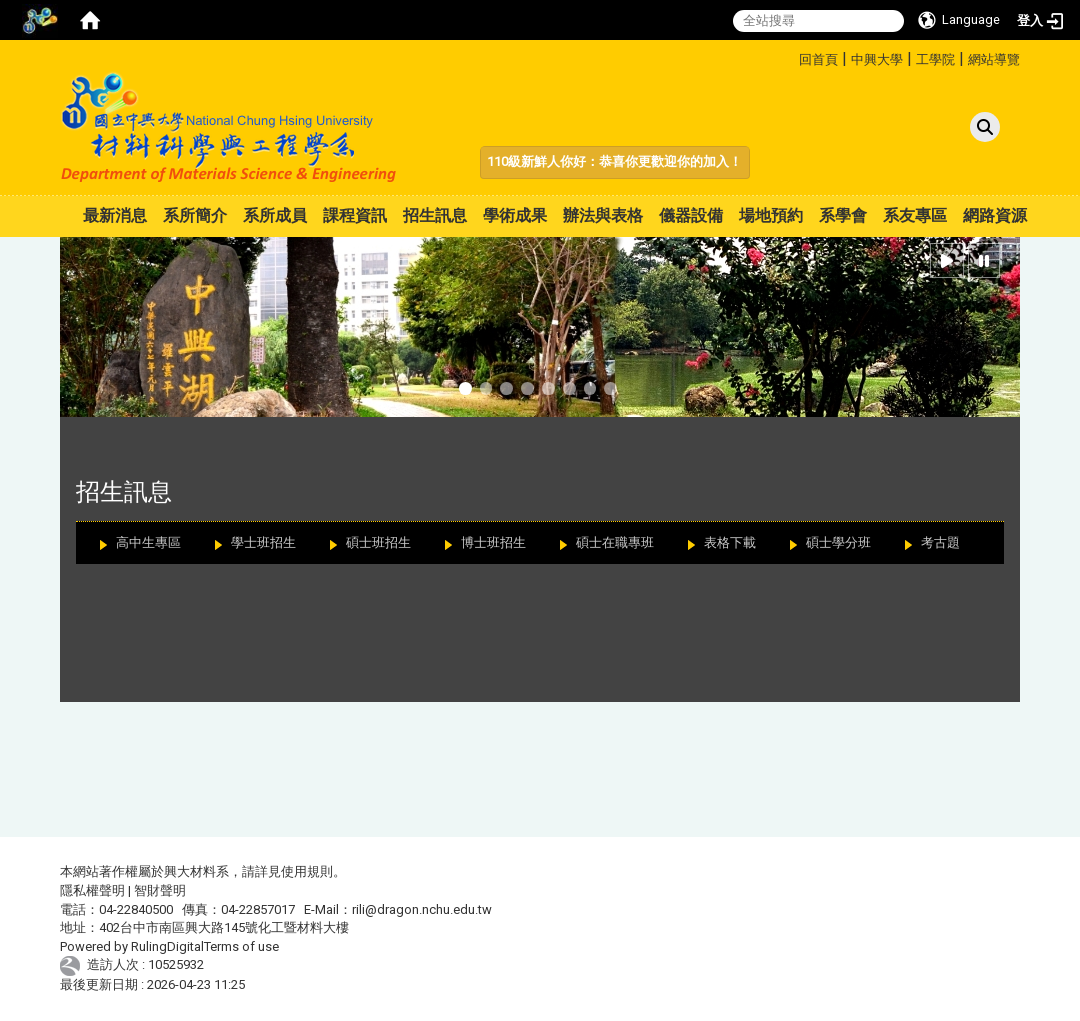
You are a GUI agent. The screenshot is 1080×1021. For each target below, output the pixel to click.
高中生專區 (148, 542)
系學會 (843, 215)
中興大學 (877, 59)
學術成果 (515, 215)
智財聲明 (160, 890)
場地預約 (771, 215)
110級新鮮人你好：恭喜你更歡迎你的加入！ (614, 161)
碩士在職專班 (615, 542)
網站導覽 (994, 59)
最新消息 (115, 215)
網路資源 (995, 215)
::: (791, 56)
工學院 (935, 59)
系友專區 (915, 215)
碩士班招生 (378, 542)
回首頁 (818, 59)
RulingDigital (167, 946)
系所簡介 (195, 215)
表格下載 (730, 542)
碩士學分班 (838, 542)
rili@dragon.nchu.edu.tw (422, 909)
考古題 (940, 542)
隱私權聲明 (92, 890)
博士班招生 (493, 542)
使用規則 (307, 871)
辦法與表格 (603, 215)
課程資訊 (355, 215)
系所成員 (275, 215)
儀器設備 (691, 215)
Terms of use (241, 946)
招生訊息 (435, 215)
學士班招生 (263, 542)
